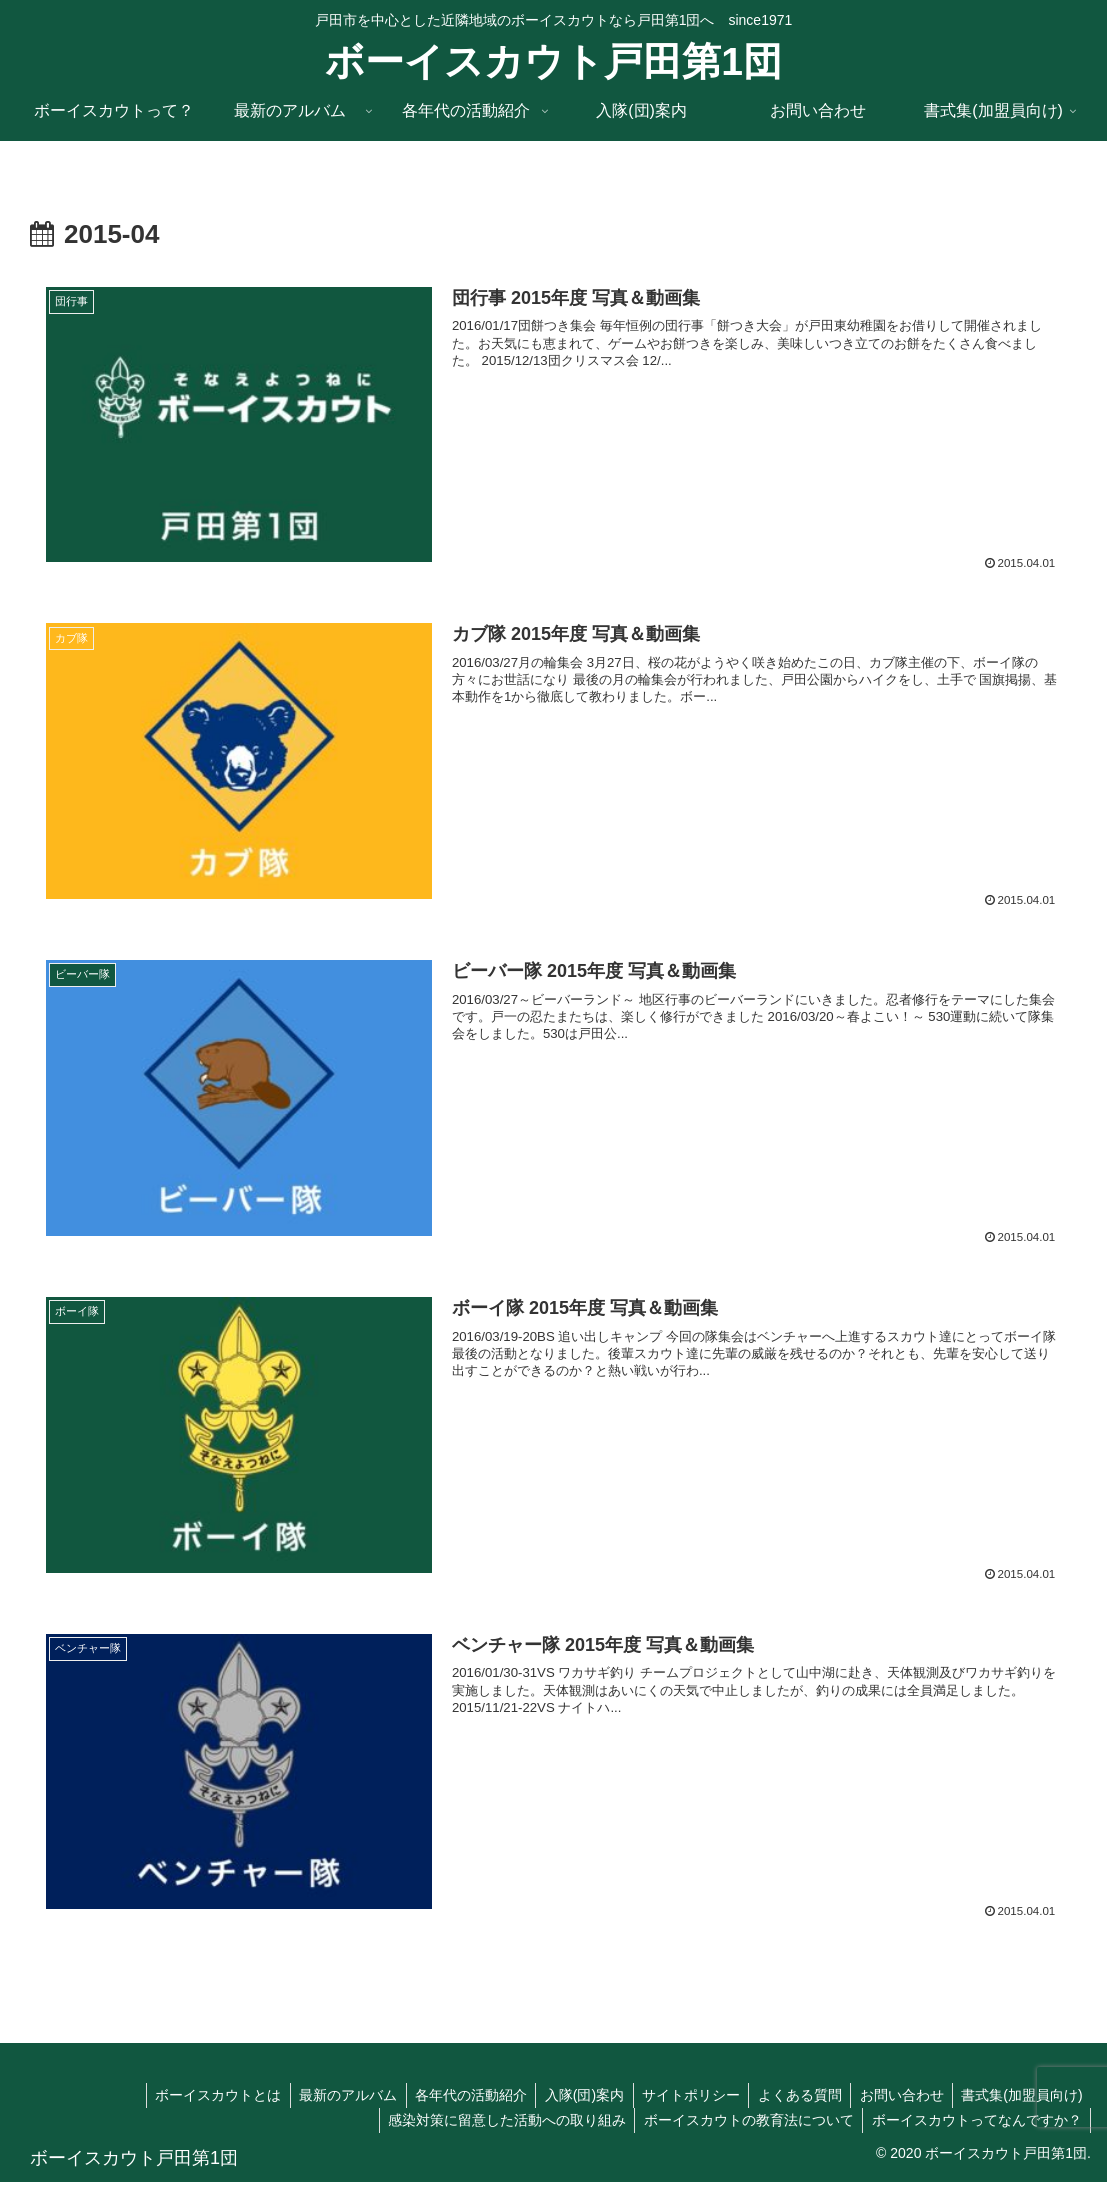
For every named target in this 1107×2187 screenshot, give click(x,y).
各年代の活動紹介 (453, 2099)
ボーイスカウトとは (194, 2099)
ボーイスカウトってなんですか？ (975, 2124)
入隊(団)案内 (569, 2099)
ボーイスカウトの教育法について (744, 2124)
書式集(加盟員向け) (1020, 2099)
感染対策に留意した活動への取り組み (499, 2124)
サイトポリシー (680, 2099)
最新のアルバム (327, 2099)
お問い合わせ (897, 2099)
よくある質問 (792, 2099)
